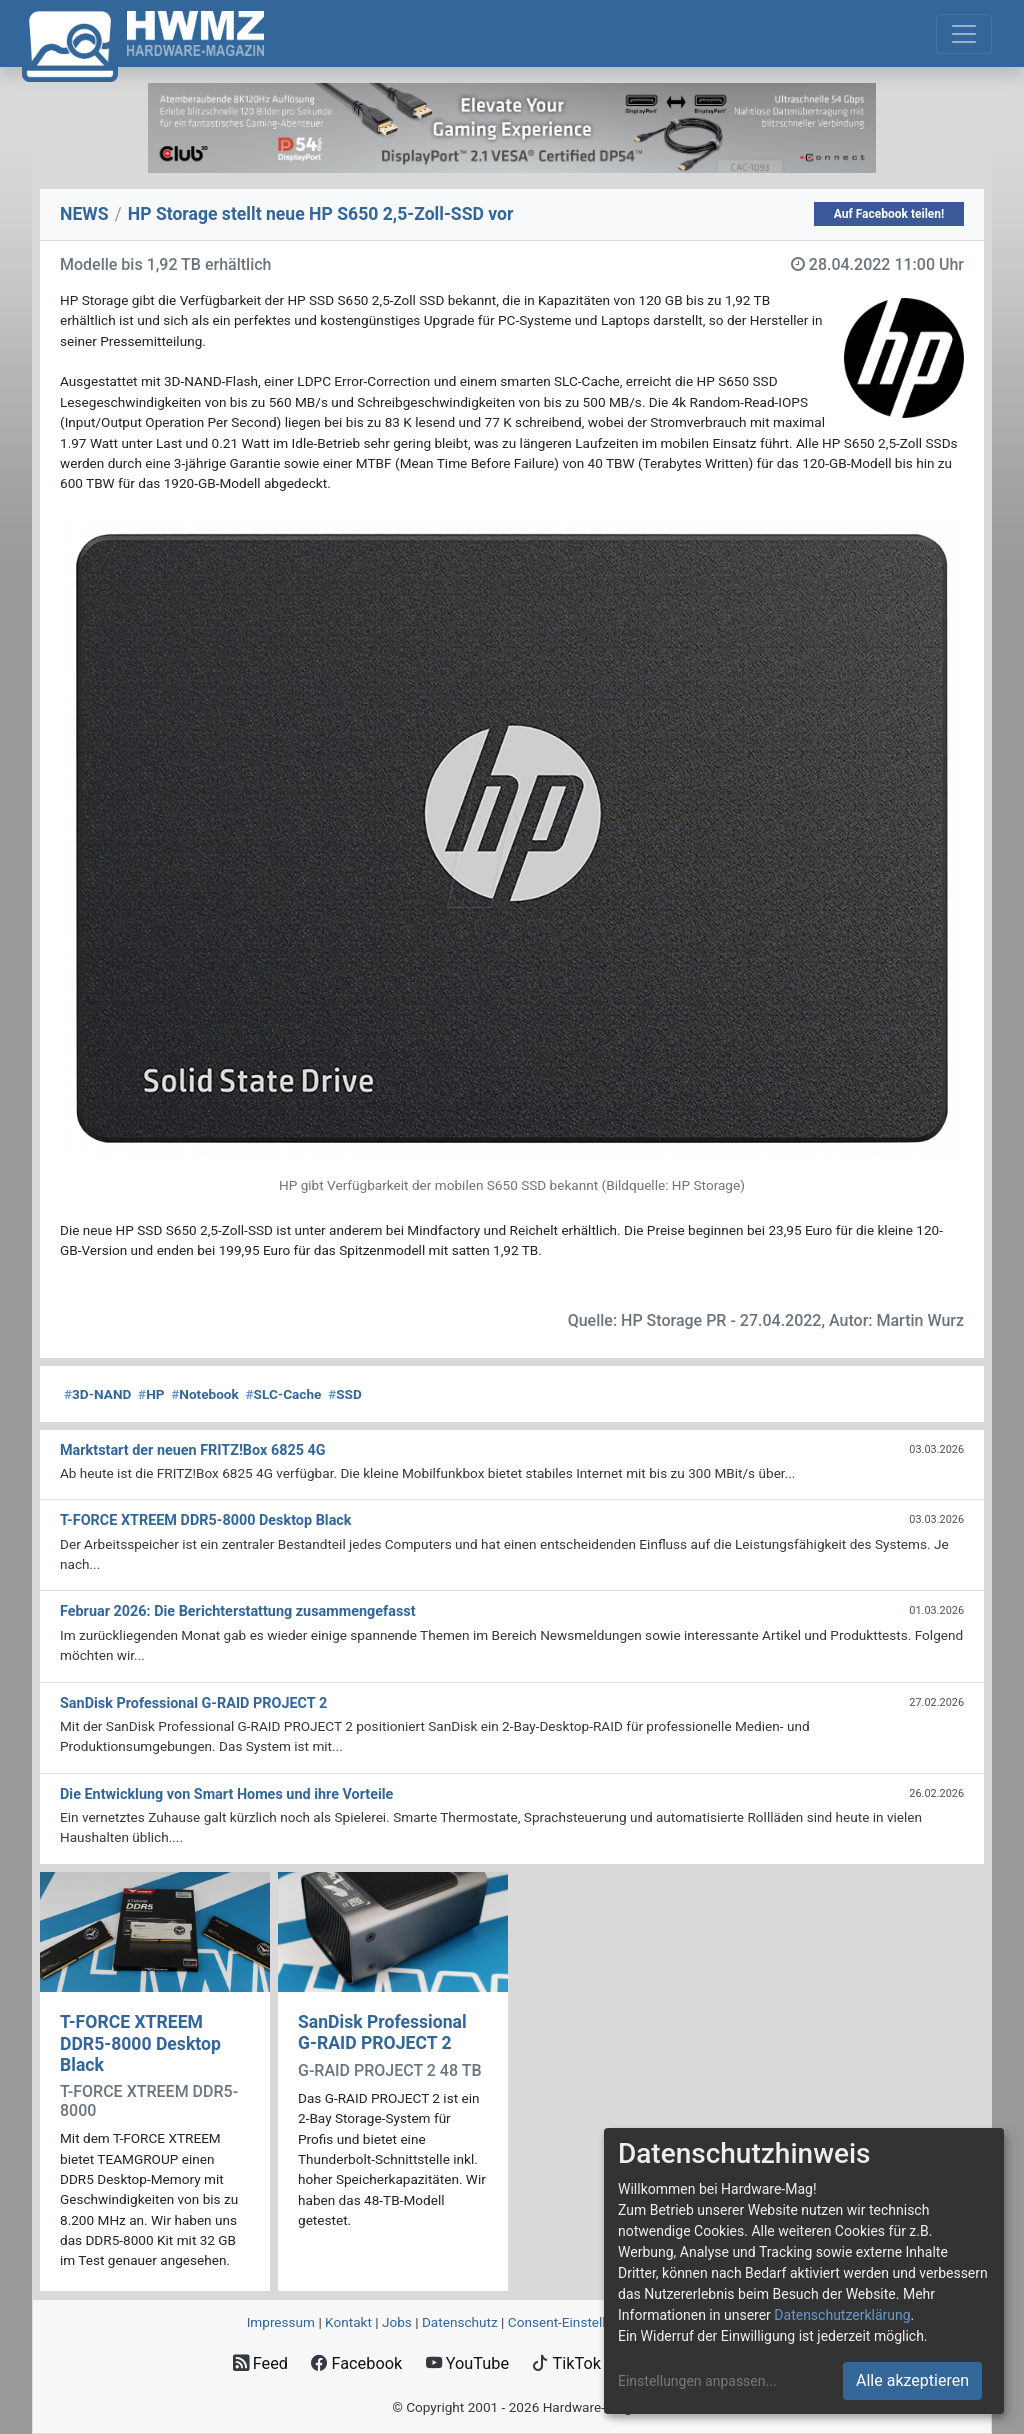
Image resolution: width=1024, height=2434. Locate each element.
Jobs (397, 2322)
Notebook (205, 1394)
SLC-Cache (284, 1394)
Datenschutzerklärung (842, 2315)
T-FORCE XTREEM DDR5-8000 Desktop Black (140, 2043)
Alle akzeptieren (912, 2380)
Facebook (356, 2363)
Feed (260, 2363)
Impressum (281, 2322)
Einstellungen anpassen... (697, 2381)
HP (151, 1394)
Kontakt (348, 2322)
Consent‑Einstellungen (575, 2322)
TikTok (566, 2363)
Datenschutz (460, 2322)
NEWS (84, 214)
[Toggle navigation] (964, 34)
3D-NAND (97, 1394)
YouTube (467, 2363)
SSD (345, 1394)
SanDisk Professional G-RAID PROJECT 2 (382, 2032)
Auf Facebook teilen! (889, 214)
